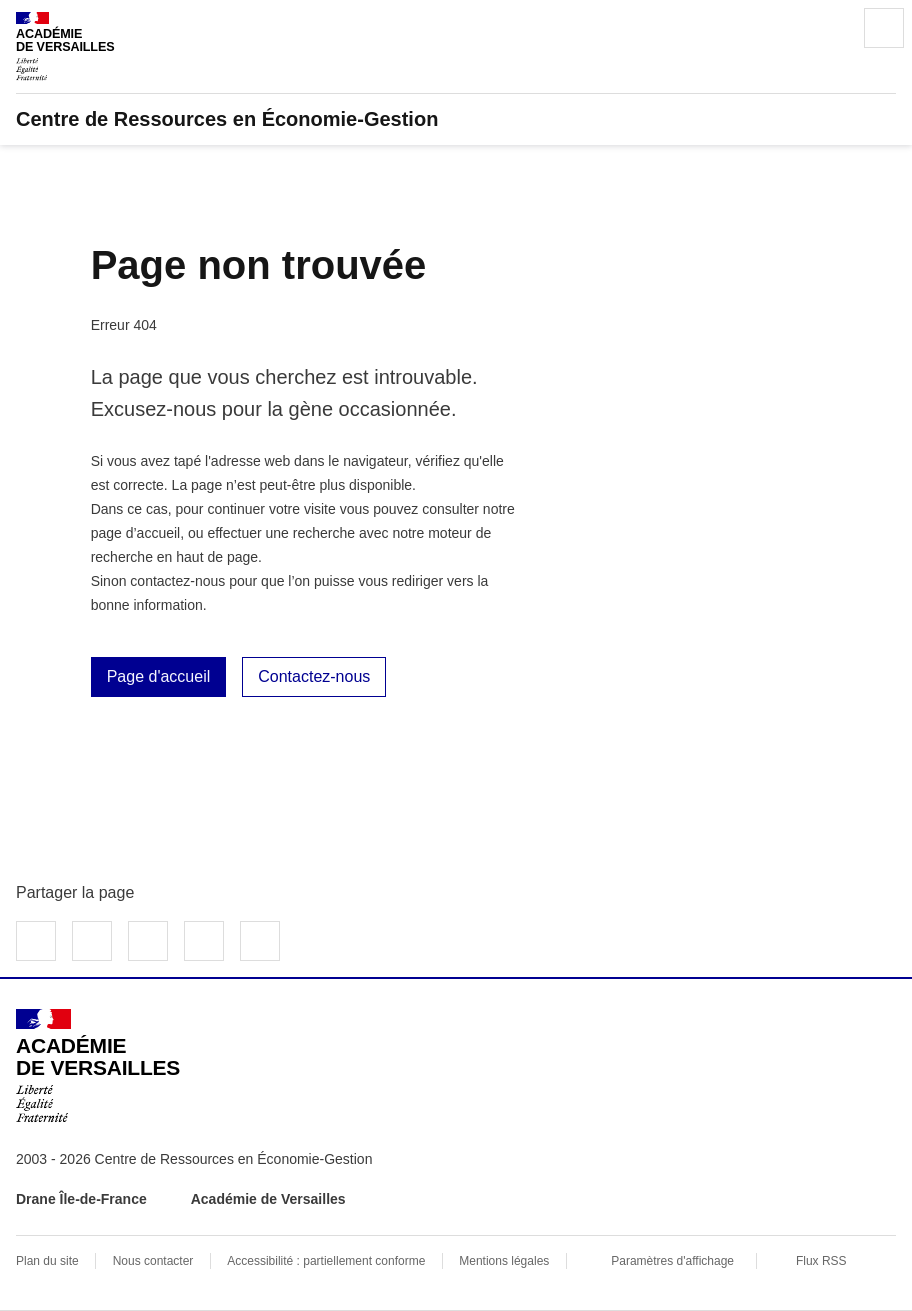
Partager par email (204, 941)
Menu (884, 28)
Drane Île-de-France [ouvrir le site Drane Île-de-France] (81, 1199)
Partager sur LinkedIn (148, 941)
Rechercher (828, 28)
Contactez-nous (314, 676)
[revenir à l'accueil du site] (456, 119)
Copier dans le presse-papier (260, 941)
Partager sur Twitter (92, 941)
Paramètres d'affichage (672, 1261)
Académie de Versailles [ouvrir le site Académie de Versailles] (268, 1199)
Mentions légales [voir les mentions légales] (504, 1261)
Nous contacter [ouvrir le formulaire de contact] (153, 1261)
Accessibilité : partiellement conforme (326, 1261)
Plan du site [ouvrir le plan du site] (47, 1261)
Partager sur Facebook (36, 941)
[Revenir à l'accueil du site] (98, 1066)
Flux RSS (821, 1261)
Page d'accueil (159, 676)
